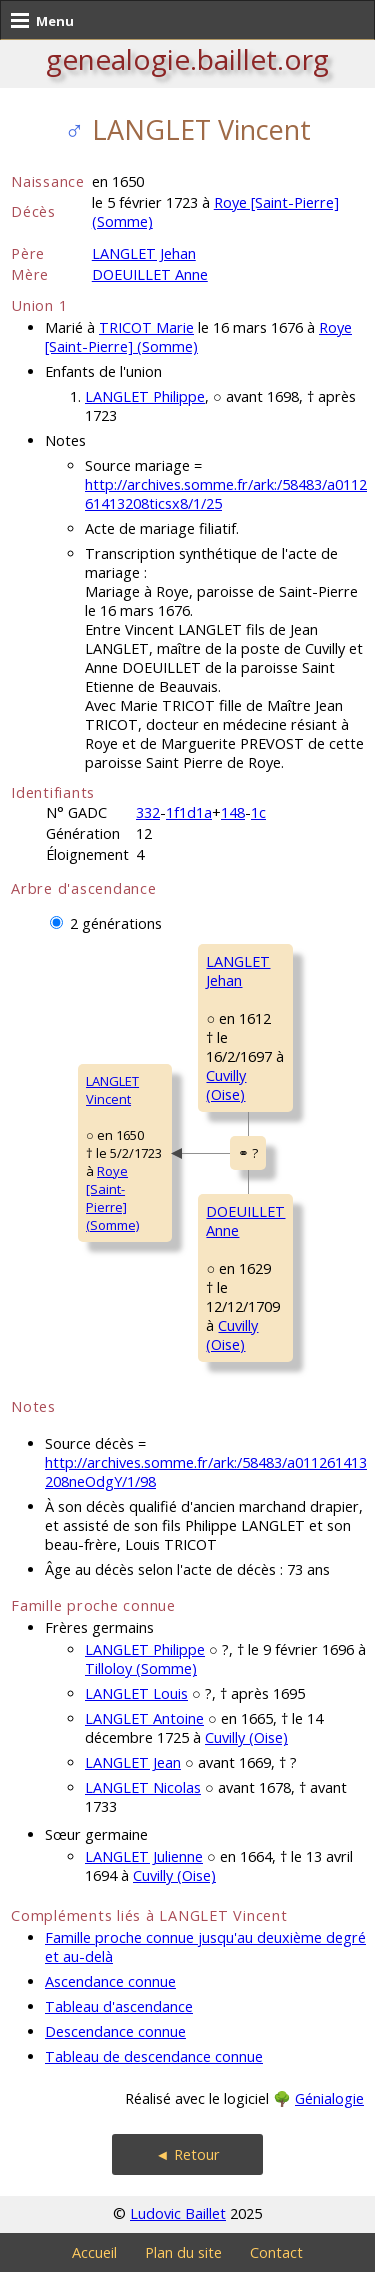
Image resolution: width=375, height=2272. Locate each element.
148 (233, 812)
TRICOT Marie (146, 327)
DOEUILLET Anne (150, 274)
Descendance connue (115, 2031)
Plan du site (183, 2252)
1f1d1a (189, 812)
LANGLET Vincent (112, 1090)
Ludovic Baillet (178, 2213)
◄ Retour (187, 2154)
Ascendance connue (110, 1981)
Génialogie (329, 2098)
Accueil (94, 2252)
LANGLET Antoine (144, 1718)
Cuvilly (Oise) (226, 1085)
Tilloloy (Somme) (141, 1668)
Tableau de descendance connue (154, 2056)
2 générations (116, 923)
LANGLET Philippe (145, 396)
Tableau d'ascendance (119, 2006)
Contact (276, 2252)
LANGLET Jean (133, 1762)
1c (258, 812)
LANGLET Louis (136, 1693)
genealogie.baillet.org (187, 59)
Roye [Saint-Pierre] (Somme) (112, 1198)
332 (148, 812)
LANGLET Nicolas (143, 1787)
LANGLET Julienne (144, 1856)
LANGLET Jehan (144, 253)
